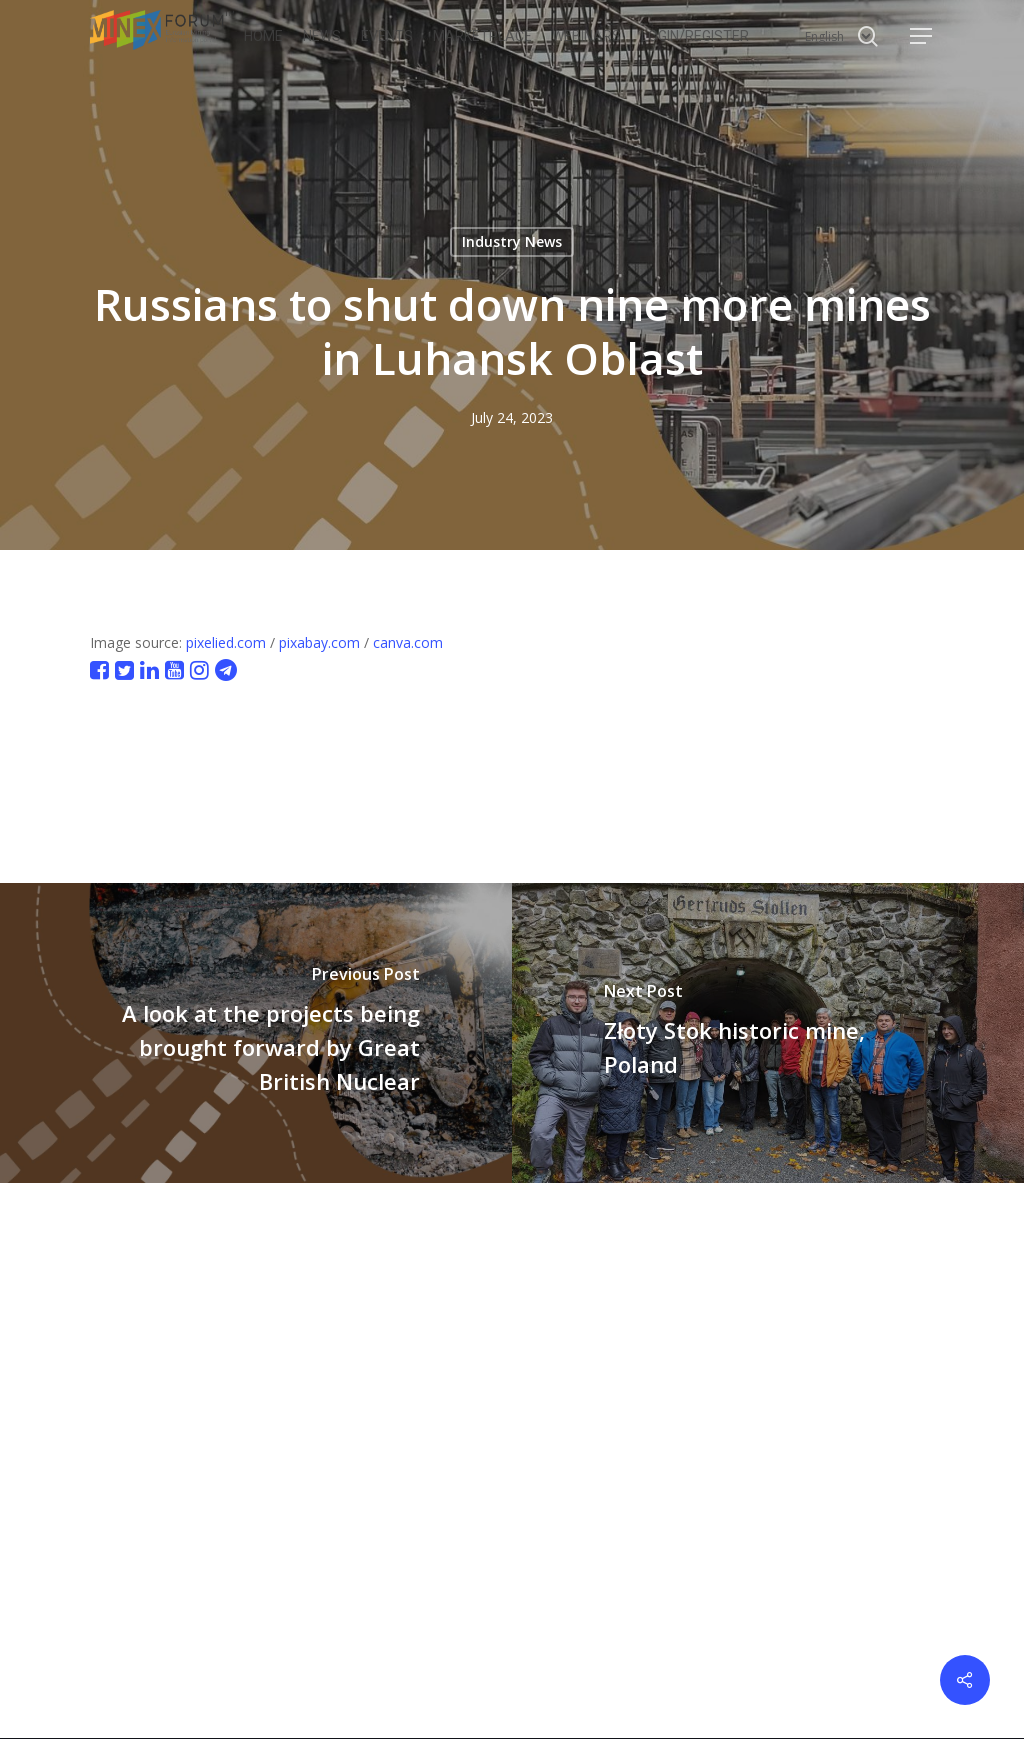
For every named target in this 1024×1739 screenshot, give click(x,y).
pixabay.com (319, 642)
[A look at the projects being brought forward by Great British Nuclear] (256, 1033)
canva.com (408, 642)
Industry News (512, 241)
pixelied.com (226, 642)
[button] (922, 36)
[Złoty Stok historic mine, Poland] (768, 1033)
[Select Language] (838, 36)
